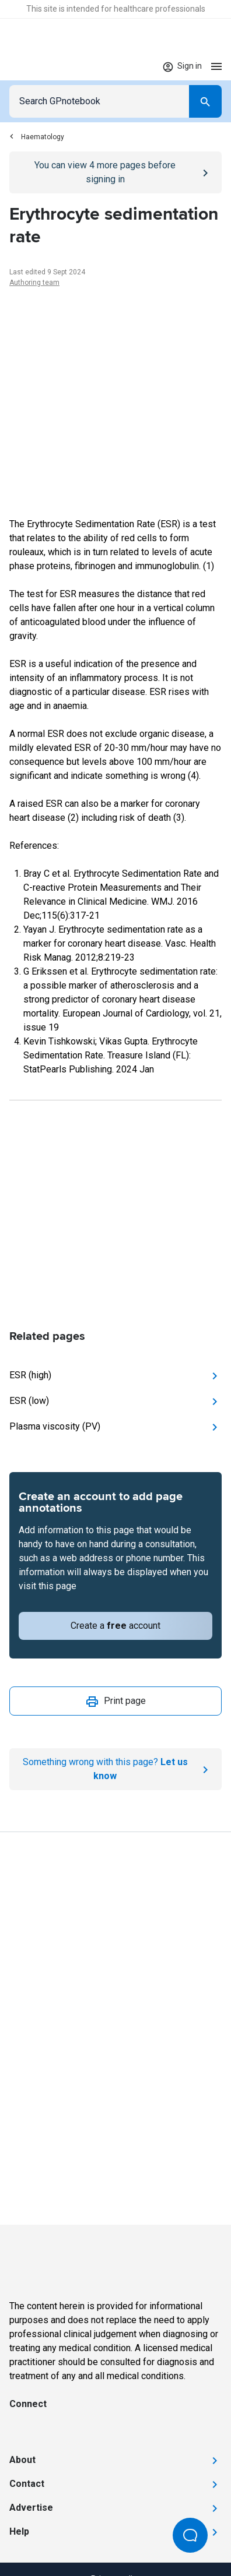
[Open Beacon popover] (190, 2535)
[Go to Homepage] (43, 66)
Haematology (36, 137)
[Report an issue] (115, 1769)
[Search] (205, 101)
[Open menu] (216, 66)
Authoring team (34, 282)
